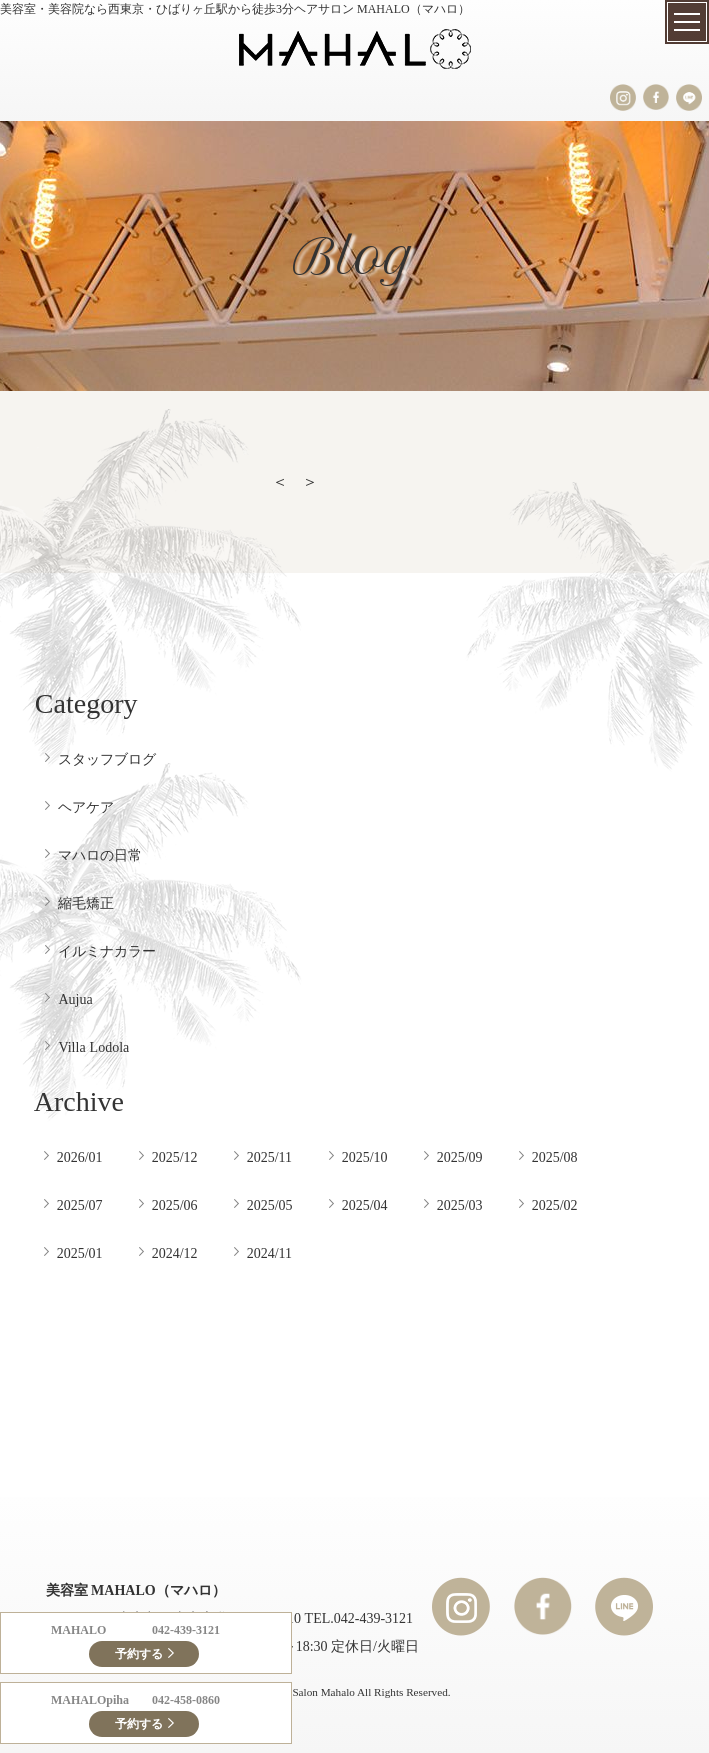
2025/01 (80, 1253)
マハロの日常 (100, 855)
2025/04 (365, 1205)
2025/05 (270, 1205)
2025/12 (175, 1157)
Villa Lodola (93, 1047)
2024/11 (269, 1253)
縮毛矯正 (86, 903)
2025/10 (365, 1157)
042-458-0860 (186, 1700)
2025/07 (80, 1205)
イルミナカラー (107, 951)
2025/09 (460, 1157)
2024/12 (175, 1253)
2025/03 (460, 1205)
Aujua (75, 999)
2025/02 (555, 1205)
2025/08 (555, 1157)
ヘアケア (86, 807)
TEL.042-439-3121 (359, 1618)
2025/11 (269, 1157)
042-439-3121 (186, 1630)
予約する (139, 1654)
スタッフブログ (107, 759)
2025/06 (175, 1205)
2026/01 (80, 1157)
